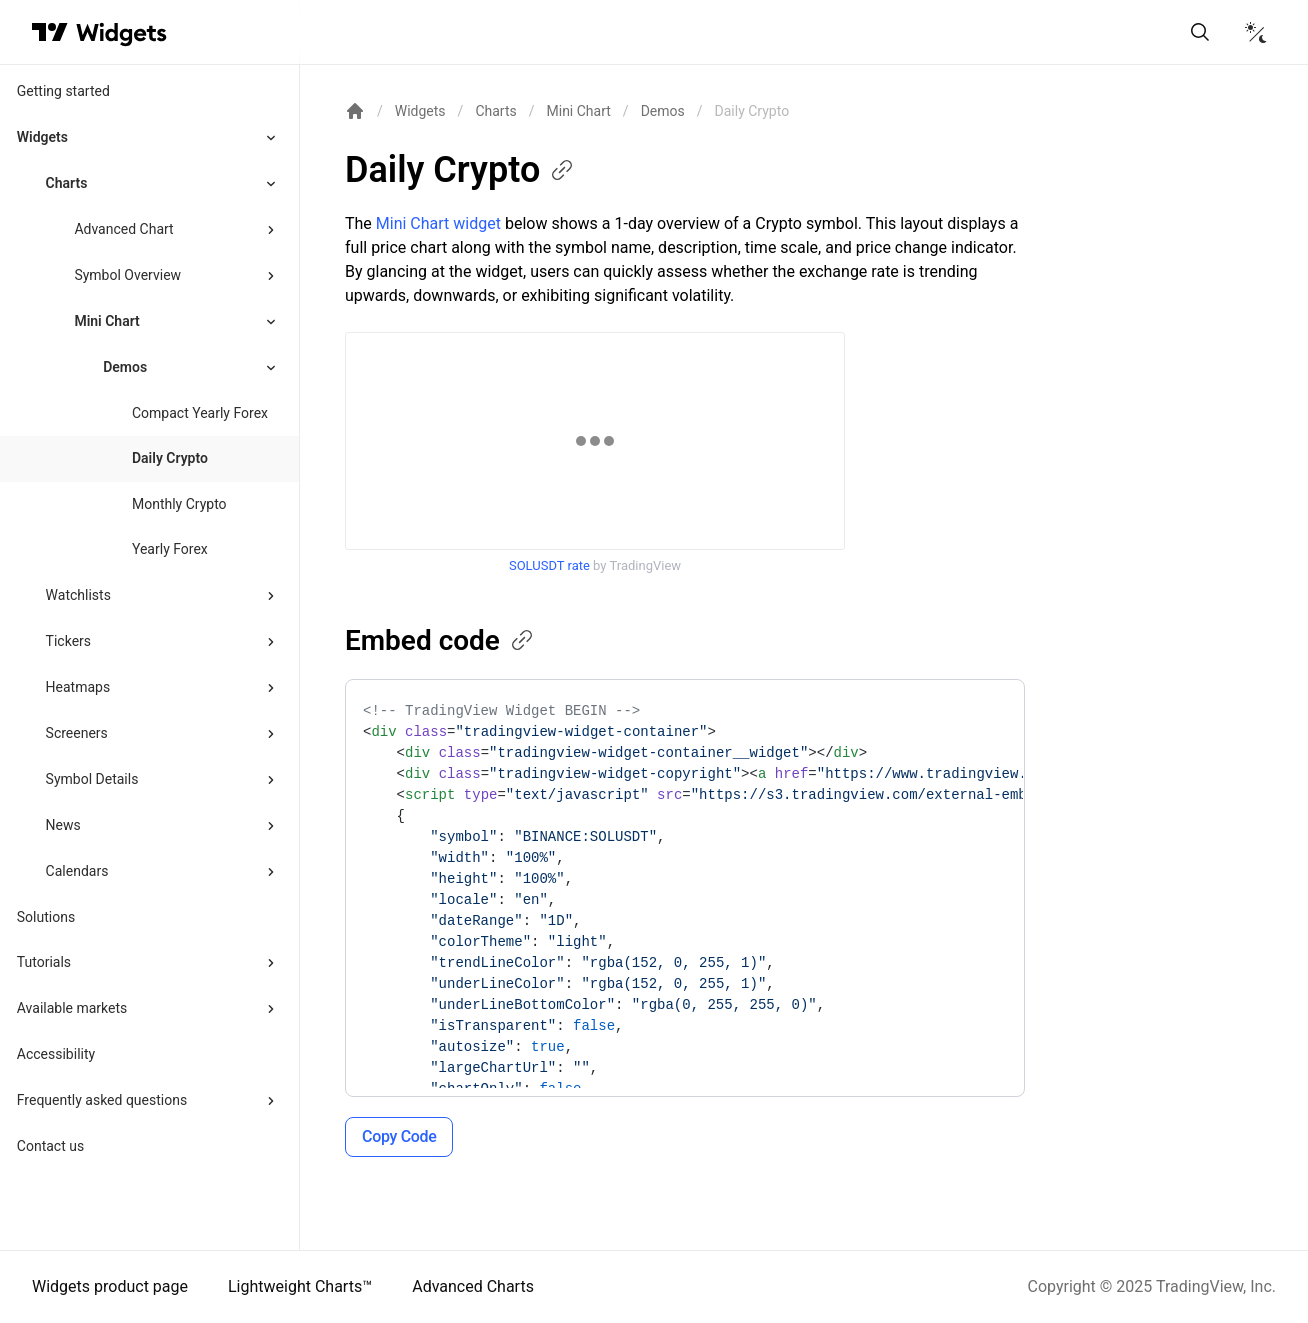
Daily (460, 170)
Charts (67, 183)
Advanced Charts (473, 1286)
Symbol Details (92, 779)
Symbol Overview (127, 275)
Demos (663, 111)
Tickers (68, 641)
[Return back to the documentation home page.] (355, 111)
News (63, 825)
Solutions (46, 917)
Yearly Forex (170, 549)
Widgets (42, 137)
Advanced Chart (123, 229)
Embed (440, 640)
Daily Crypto (170, 458)
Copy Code (399, 1136)
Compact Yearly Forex (200, 413)
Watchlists (78, 595)
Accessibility (56, 1054)
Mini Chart (106, 321)
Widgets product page (110, 1286)
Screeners (77, 733)
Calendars (77, 871)
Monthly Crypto (179, 504)
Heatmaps (78, 687)
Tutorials (44, 962)
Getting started (63, 91)
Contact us (50, 1146)
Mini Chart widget (438, 223)
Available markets (72, 1008)
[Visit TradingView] (50, 32)
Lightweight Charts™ (300, 1286)
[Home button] (121, 32)
